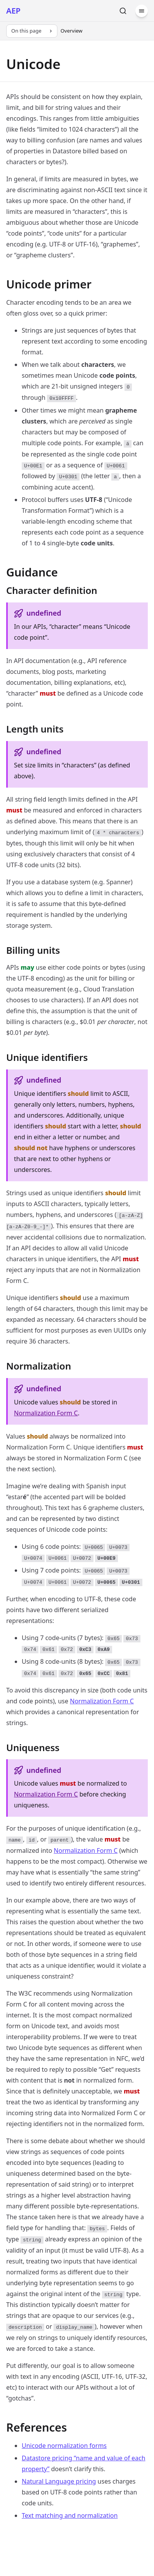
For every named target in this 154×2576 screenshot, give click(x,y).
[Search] (123, 11)
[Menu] (141, 11)
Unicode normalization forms (64, 2445)
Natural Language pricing (59, 2481)
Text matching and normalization (70, 2515)
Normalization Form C (46, 1413)
